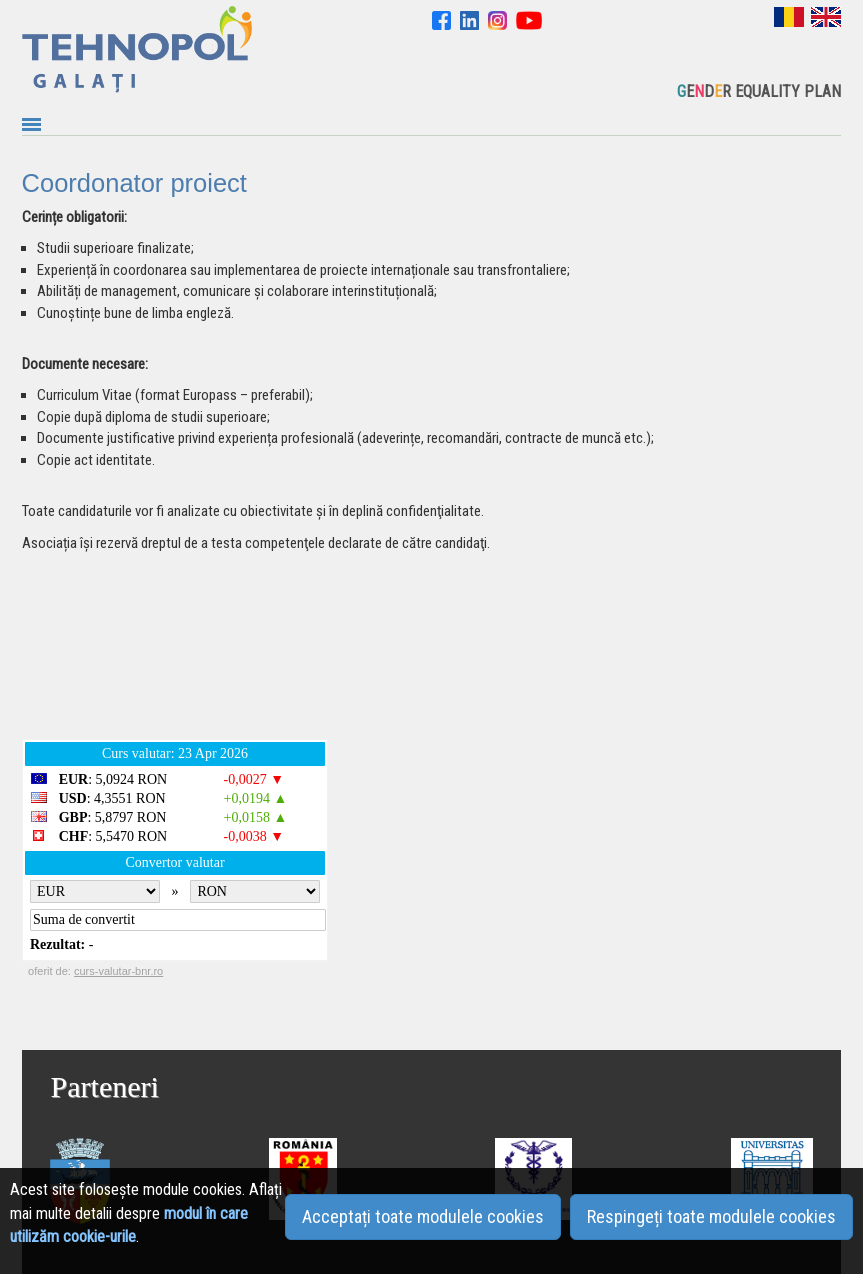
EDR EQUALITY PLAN (759, 91)
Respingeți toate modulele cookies (711, 1216)
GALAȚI (422, 649)
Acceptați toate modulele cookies (423, 1216)
